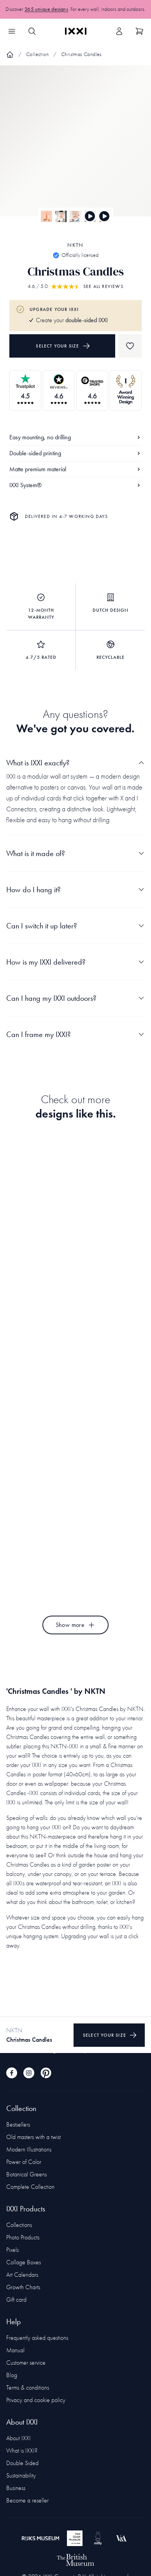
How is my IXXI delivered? (75, 962)
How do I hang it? (75, 889)
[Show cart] (139, 31)
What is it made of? (75, 853)
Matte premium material (75, 469)
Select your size (63, 346)
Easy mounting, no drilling (75, 437)
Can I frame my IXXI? (75, 1034)
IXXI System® (75, 485)
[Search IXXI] (32, 31)
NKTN (75, 245)
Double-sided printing (75, 453)
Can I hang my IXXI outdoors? (75, 998)
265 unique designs (46, 9)
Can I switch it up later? (75, 925)
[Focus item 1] (75, 147)
